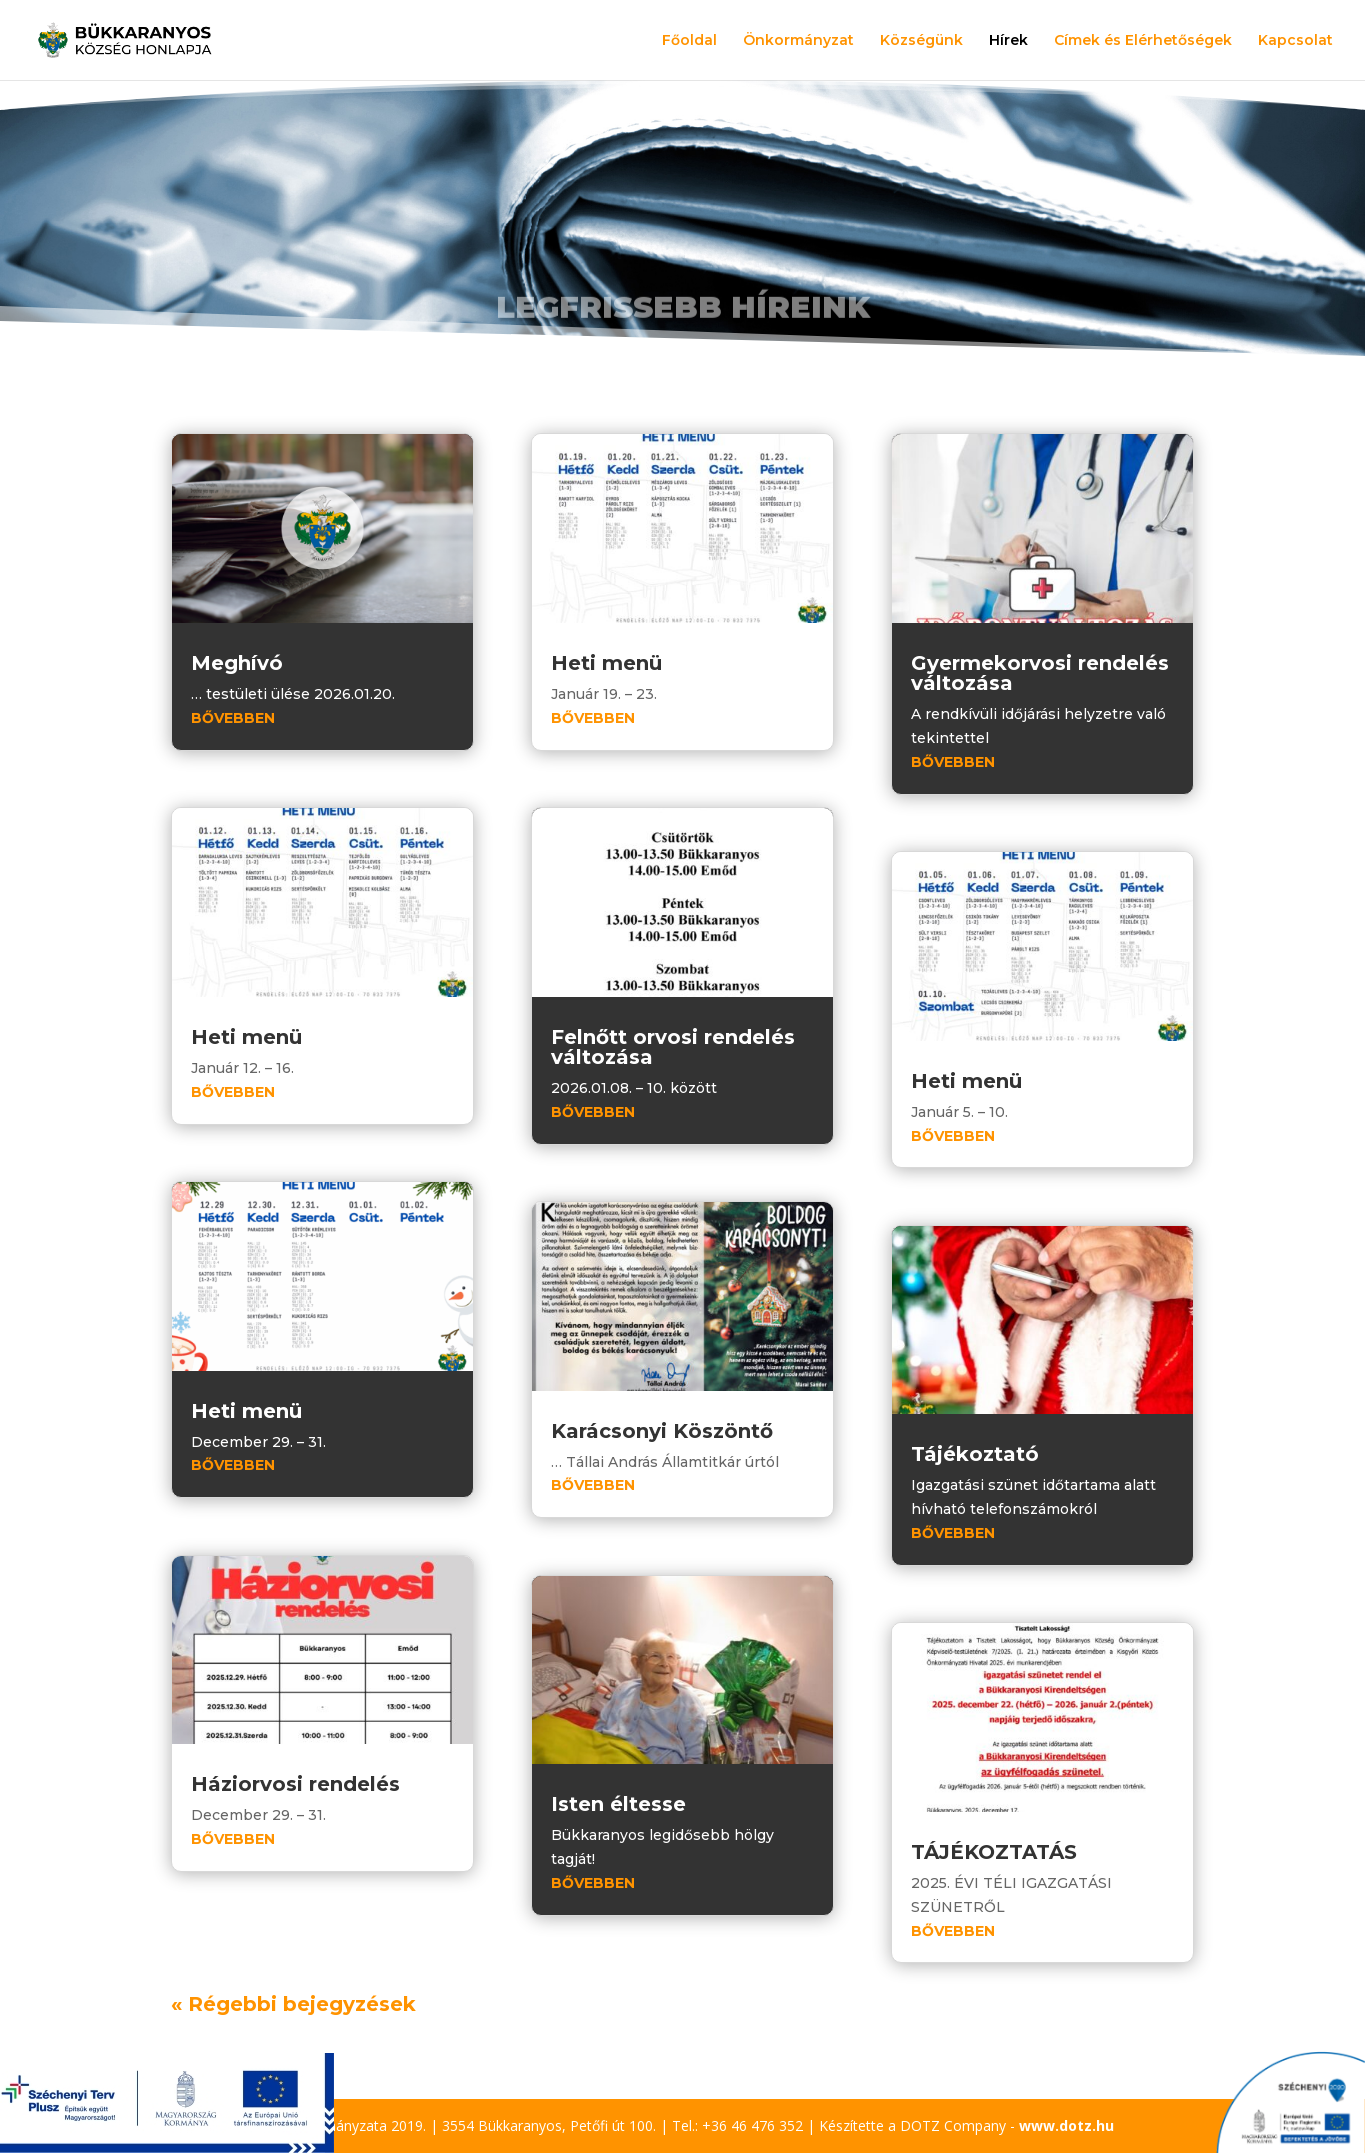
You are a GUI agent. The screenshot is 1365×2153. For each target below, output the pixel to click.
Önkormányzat (798, 41)
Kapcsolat (1295, 41)
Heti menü (246, 1037)
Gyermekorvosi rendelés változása (1040, 673)
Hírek (1008, 41)
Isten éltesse (618, 1804)
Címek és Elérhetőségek (1143, 41)
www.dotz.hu (1066, 2125)
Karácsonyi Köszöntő (662, 1431)
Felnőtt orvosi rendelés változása (673, 1047)
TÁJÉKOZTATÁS (994, 1852)
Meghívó (237, 663)
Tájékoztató (975, 1454)
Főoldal (689, 41)
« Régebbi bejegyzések (293, 2004)
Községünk (921, 41)
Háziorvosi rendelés (295, 1784)
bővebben (233, 718)
